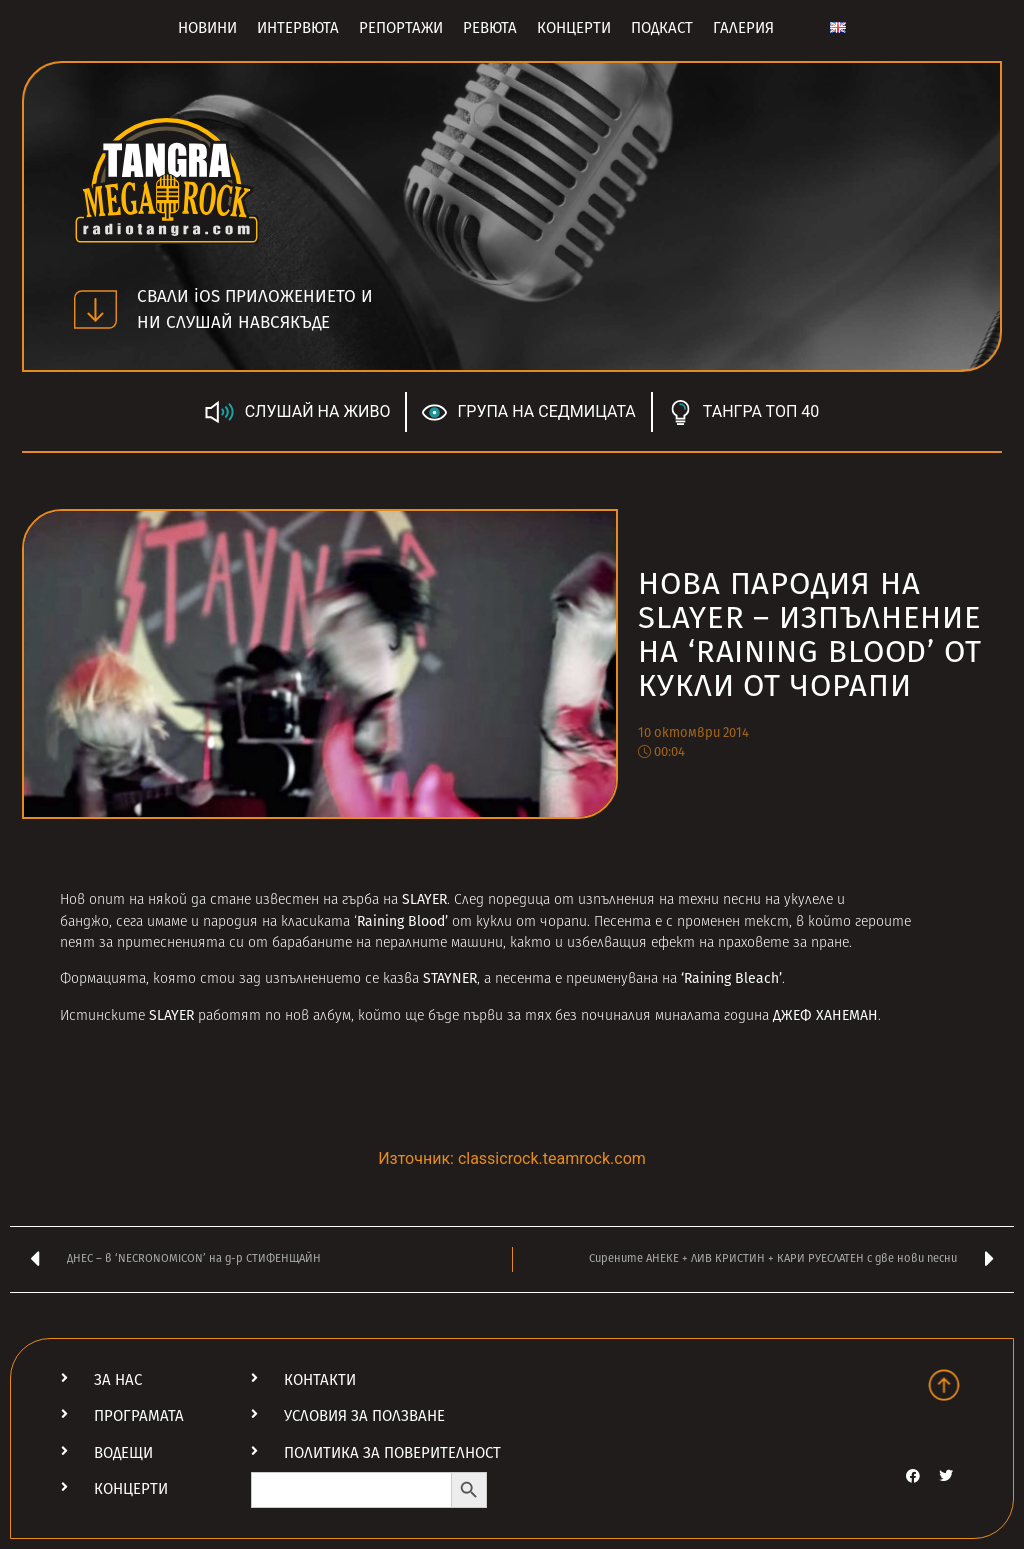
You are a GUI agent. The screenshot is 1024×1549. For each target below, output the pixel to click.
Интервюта (298, 28)
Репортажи (401, 28)
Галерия (743, 28)
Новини (207, 28)
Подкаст (662, 28)
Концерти (574, 28)
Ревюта (490, 28)
